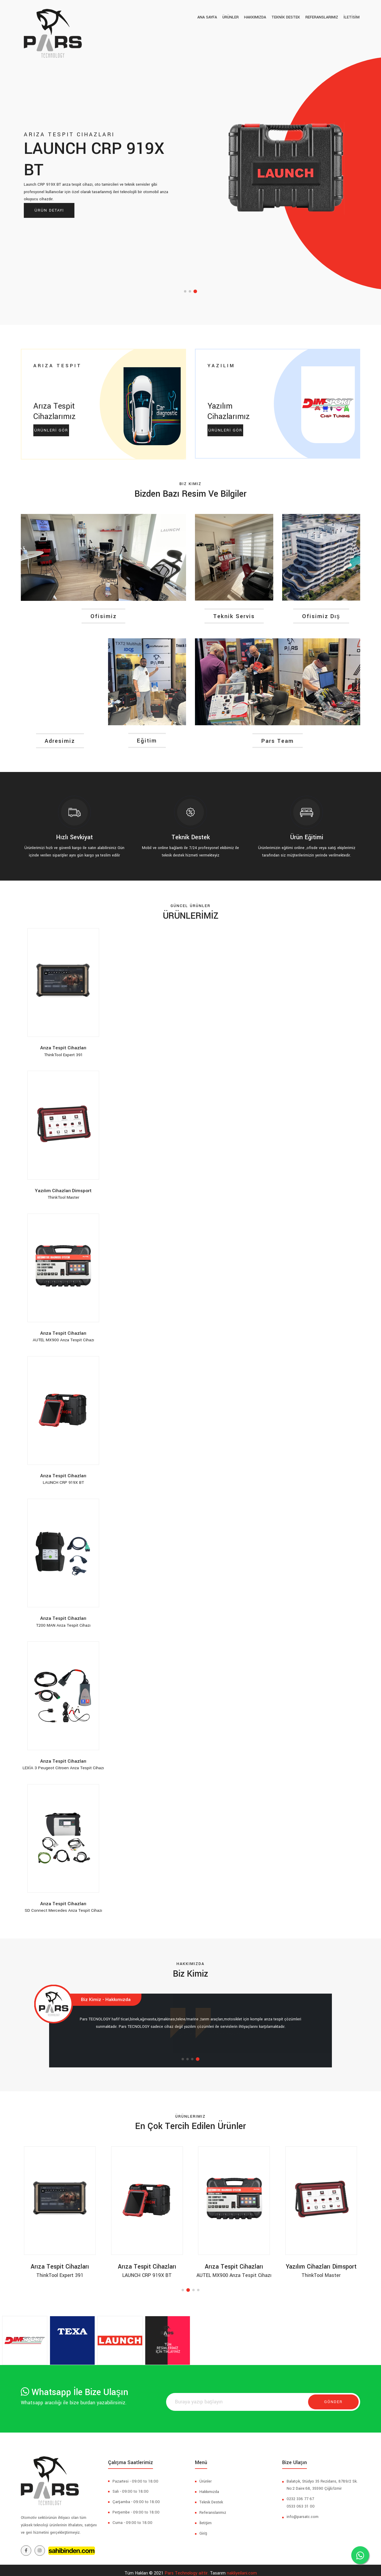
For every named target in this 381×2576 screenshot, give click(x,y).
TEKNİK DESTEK (288, 17)
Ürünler (205, 2475)
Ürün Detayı (49, 210)
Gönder (333, 2396)
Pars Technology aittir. (187, 2567)
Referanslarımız (323, 17)
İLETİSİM (352, 17)
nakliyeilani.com (242, 2567)
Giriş (203, 2527)
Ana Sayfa (214, 17)
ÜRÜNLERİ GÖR (51, 439)
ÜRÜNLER (236, 17)
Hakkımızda (259, 17)
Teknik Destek (211, 2496)
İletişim (205, 2517)
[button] (185, 291)
